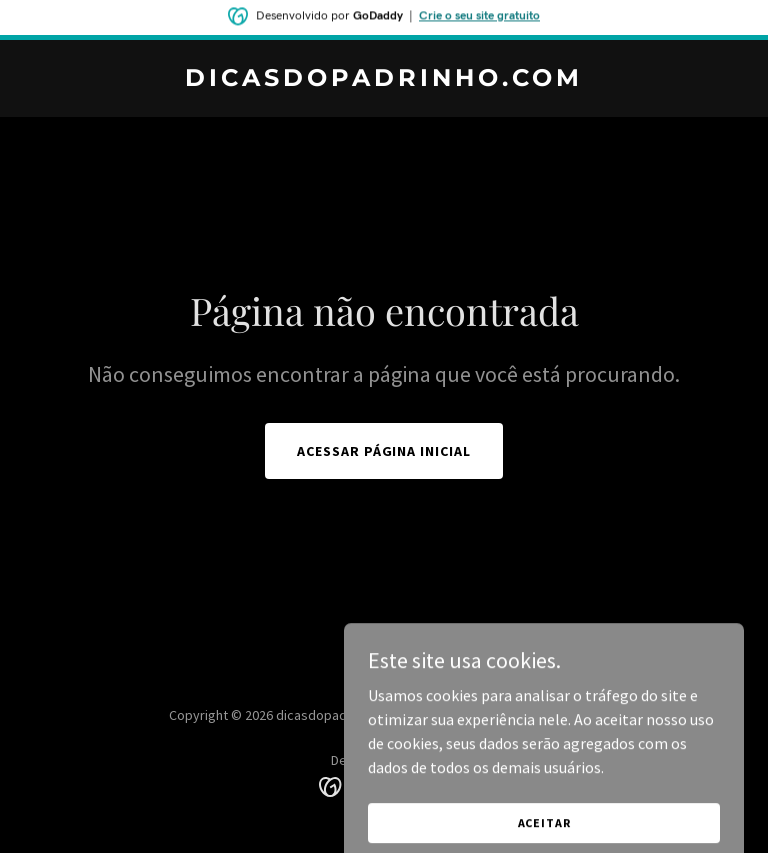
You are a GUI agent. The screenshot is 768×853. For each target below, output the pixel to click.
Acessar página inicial (384, 451)
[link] (384, 80)
